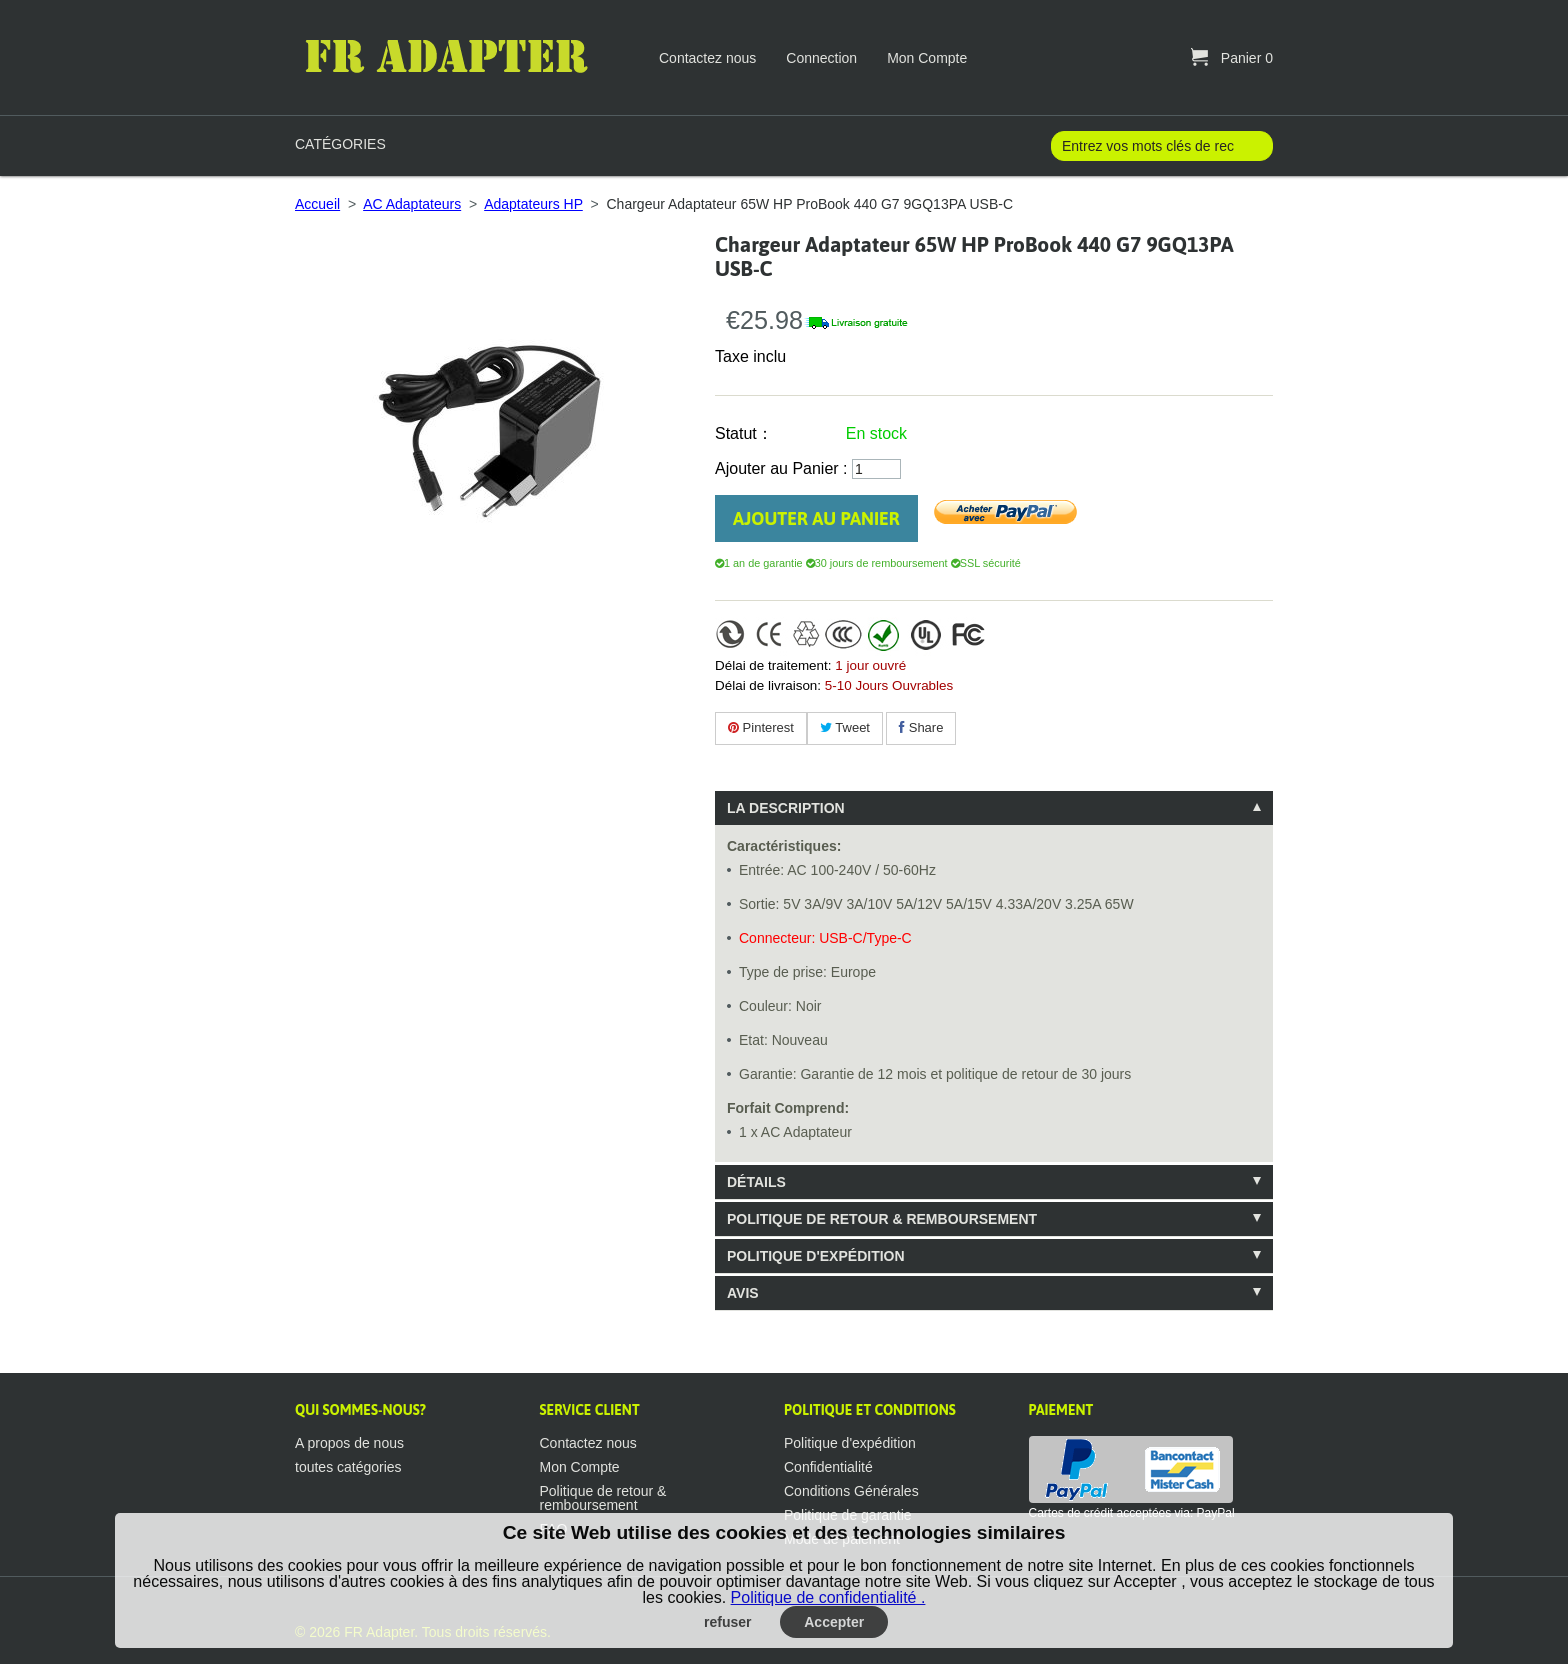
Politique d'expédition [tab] (816, 1256)
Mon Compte (927, 58)
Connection (821, 58)
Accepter (834, 1622)
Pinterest (761, 727)
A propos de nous (349, 1443)
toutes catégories (348, 1467)
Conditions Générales (851, 1491)
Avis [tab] (743, 1293)
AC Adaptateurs (412, 204)
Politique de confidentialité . (828, 1597)
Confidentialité (828, 1467)
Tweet (845, 727)
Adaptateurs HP (533, 204)
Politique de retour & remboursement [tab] (882, 1219)
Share (921, 727)
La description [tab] (786, 808)
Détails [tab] (756, 1182)
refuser (727, 1622)
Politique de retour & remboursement (603, 1498)
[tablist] (994, 1050)
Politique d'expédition (850, 1443)
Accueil (317, 204)
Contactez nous (707, 58)
